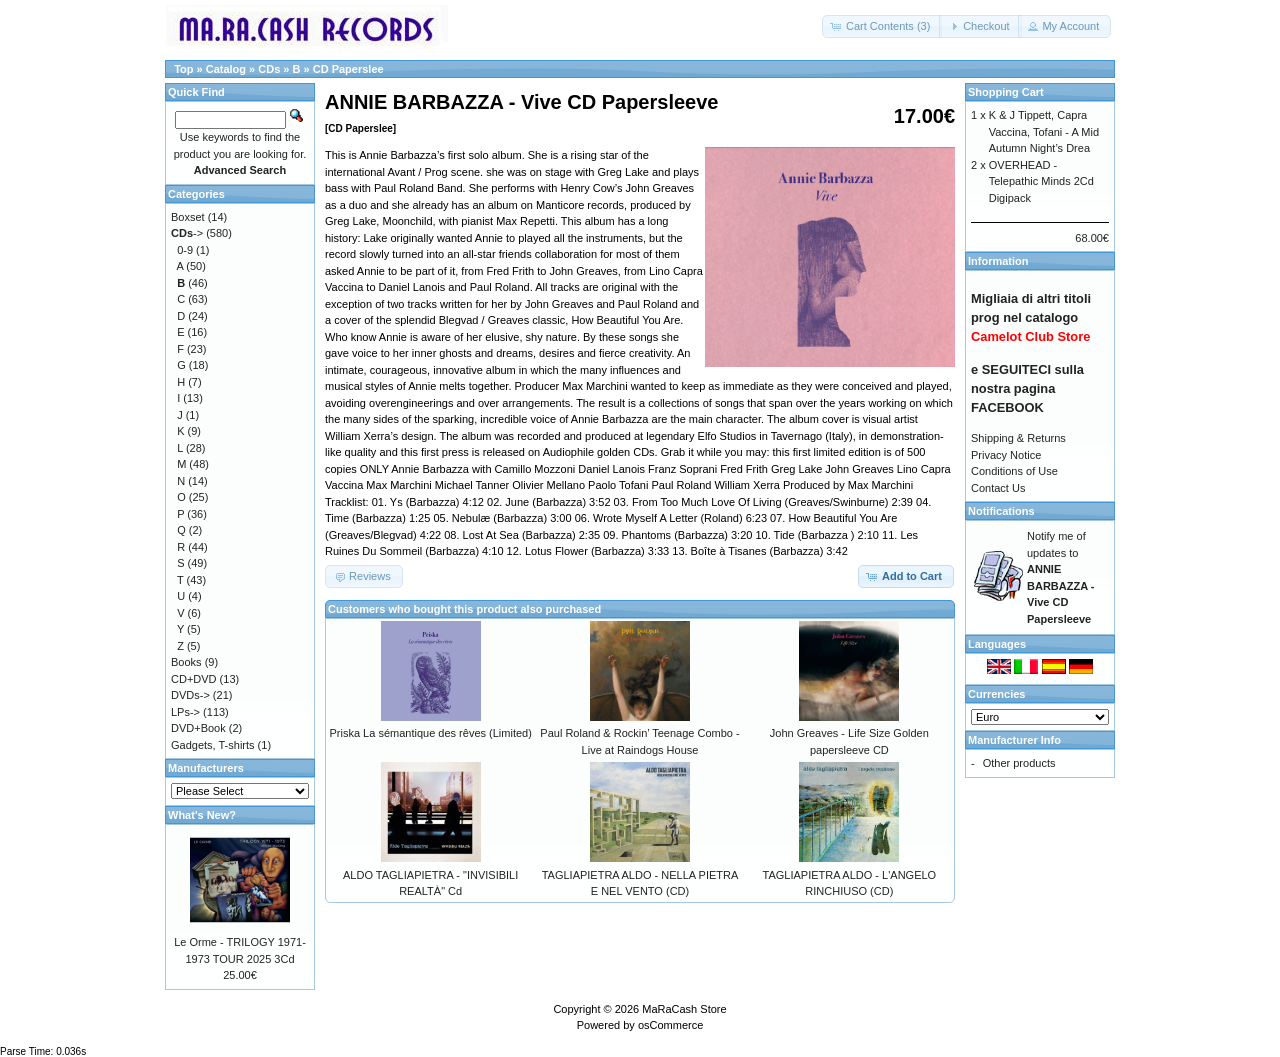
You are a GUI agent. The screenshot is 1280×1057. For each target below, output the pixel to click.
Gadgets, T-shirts (213, 745)
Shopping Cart (1006, 92)
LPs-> (185, 712)
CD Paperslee (348, 69)
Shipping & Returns (1018, 438)
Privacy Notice (1006, 455)
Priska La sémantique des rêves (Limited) (430, 733)
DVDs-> (190, 695)
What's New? (202, 815)
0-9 (185, 250)
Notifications (1001, 511)
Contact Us (998, 488)
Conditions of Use (1014, 471)
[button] (882, 26)
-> (187, 233)
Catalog (226, 69)
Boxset (188, 217)
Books (186, 662)
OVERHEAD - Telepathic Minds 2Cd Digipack (1041, 181)
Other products (1019, 763)
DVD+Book (198, 728)
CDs (269, 69)
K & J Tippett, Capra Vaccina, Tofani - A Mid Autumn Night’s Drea (1044, 131)
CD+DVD (194, 679)
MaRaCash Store (684, 1009)
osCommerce (670, 1025)
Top (183, 69)
